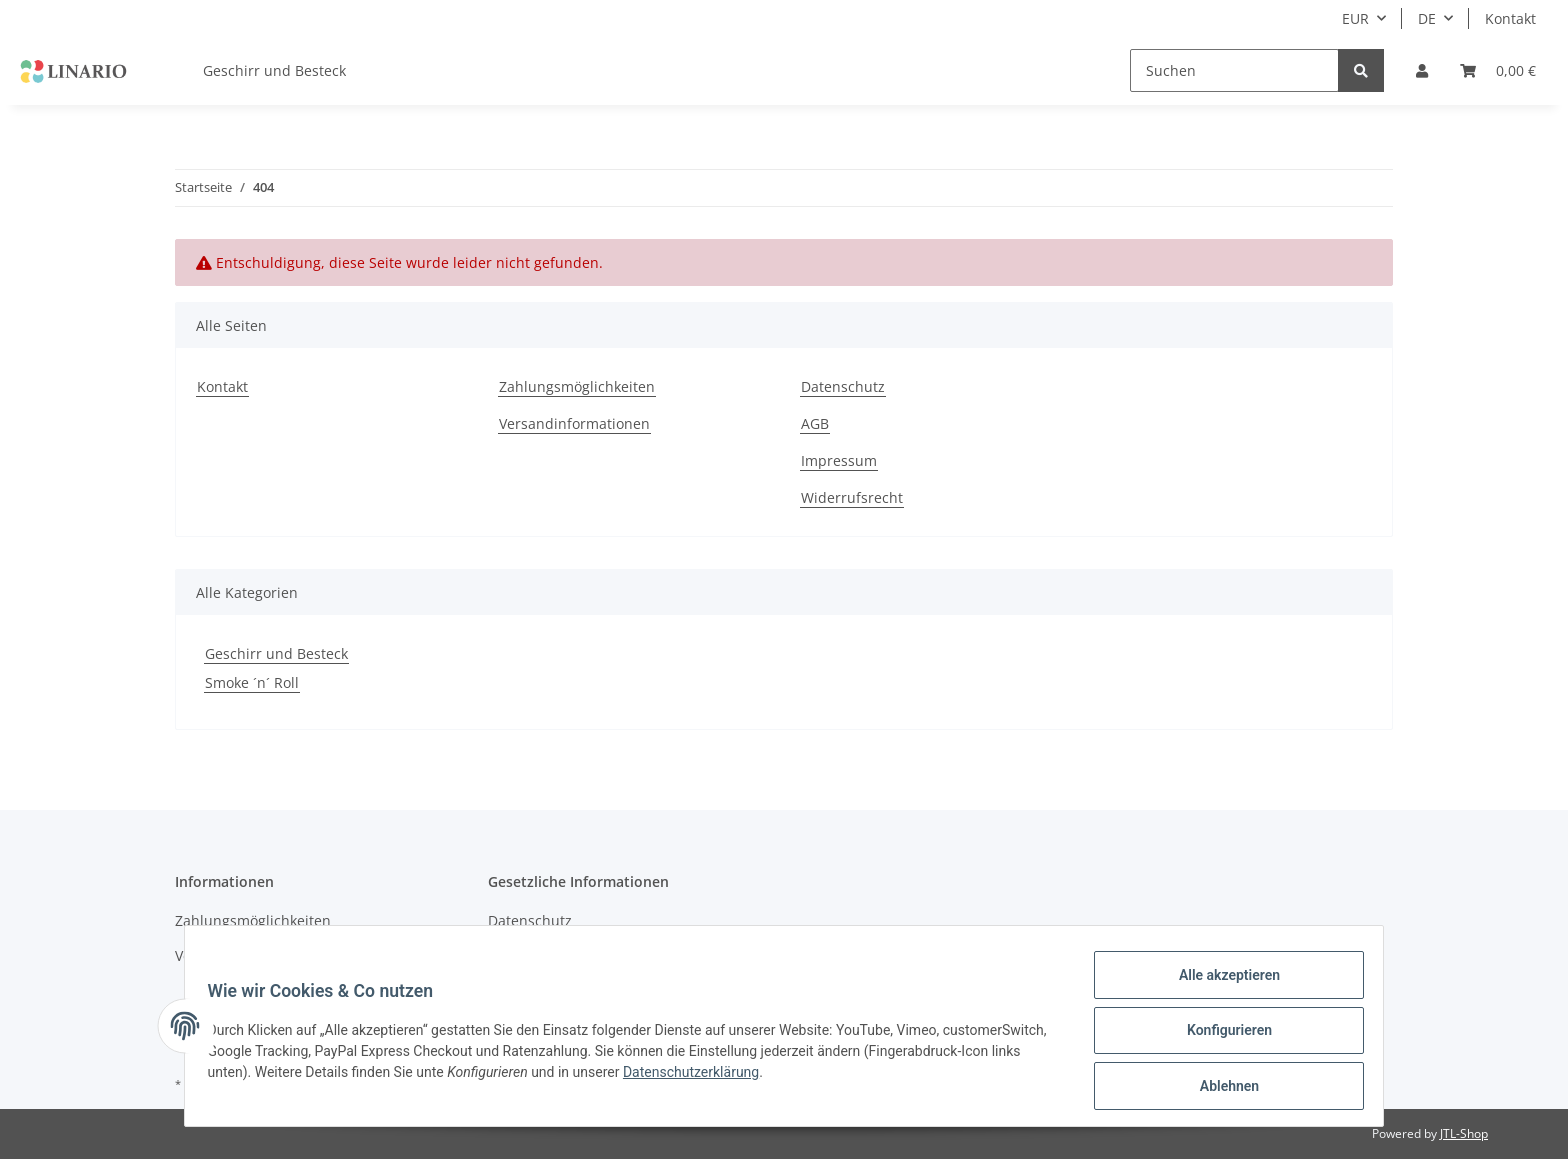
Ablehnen (1219, 1088)
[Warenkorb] (1498, 70)
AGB (815, 423)
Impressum (839, 460)
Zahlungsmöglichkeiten (577, 386)
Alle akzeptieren (1219, 984)
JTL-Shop (1464, 1133)
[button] (1422, 70)
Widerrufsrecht (852, 497)
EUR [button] (1355, 18)
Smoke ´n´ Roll (252, 682)
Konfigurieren (1219, 1036)
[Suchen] (1234, 70)
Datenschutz (843, 386)
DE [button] (1427, 18)
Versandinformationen (574, 423)
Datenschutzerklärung (861, 1078)
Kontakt (1510, 18)
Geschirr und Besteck (276, 653)
